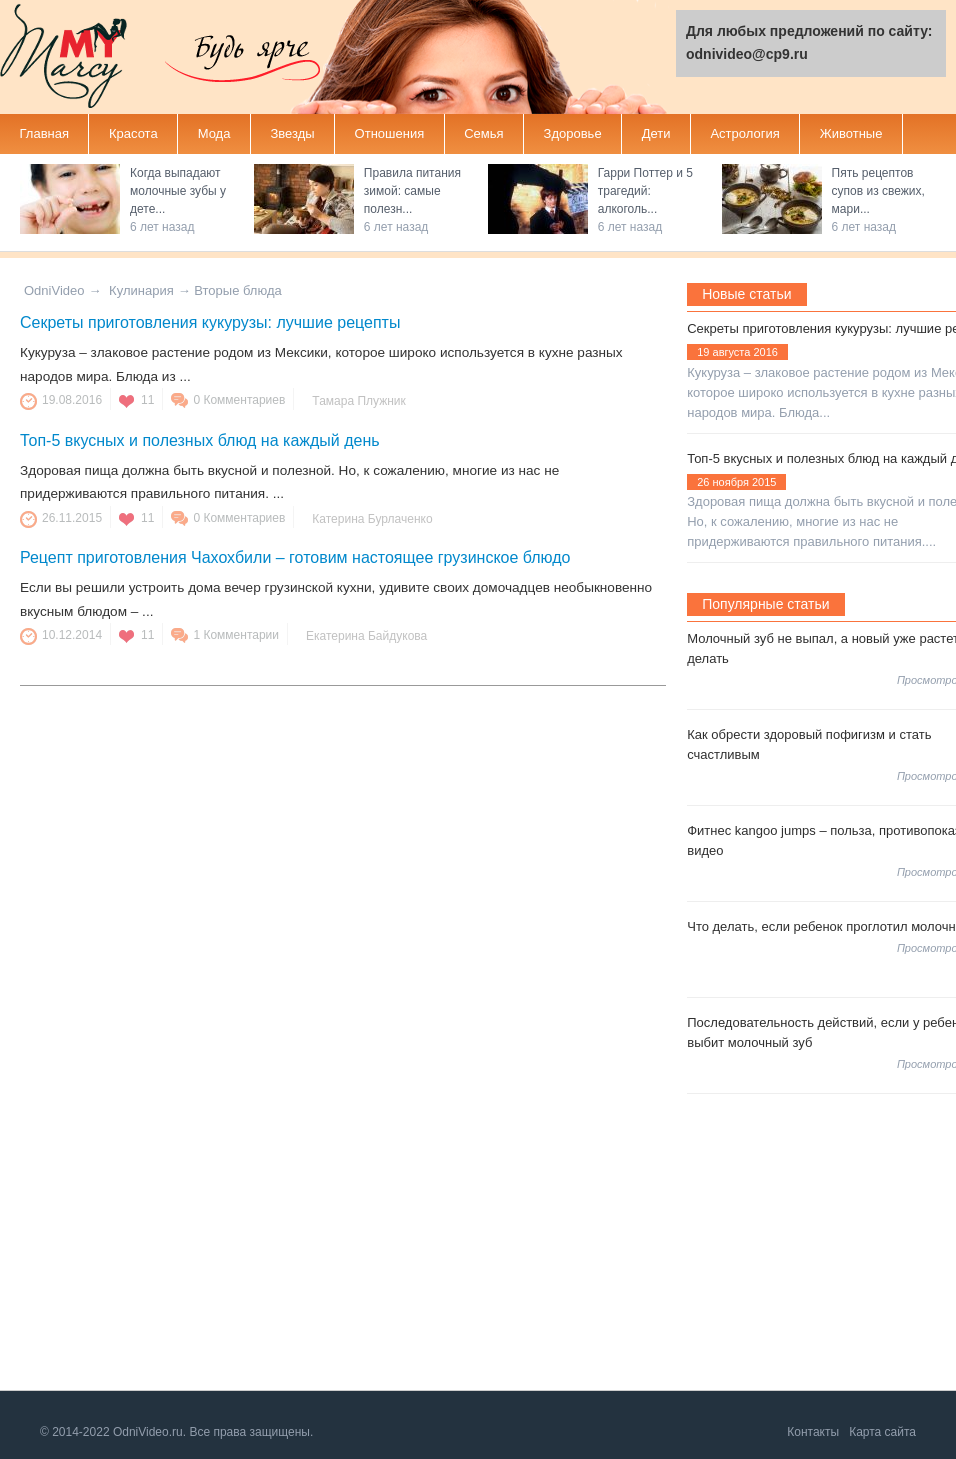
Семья (483, 133)
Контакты (813, 1432)
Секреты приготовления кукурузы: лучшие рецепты (210, 322)
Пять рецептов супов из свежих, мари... (878, 191)
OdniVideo (54, 290)
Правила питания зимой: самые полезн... (412, 191)
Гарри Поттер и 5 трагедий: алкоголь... (645, 191)
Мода (214, 133)
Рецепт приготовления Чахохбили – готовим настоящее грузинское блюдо (295, 557)
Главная (44, 133)
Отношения (390, 133)
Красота (133, 133)
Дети (656, 133)
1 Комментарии (236, 635)
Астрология (744, 133)
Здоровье (573, 133)
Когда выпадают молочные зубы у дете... (178, 191)
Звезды (292, 133)
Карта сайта (882, 1432)
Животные (851, 133)
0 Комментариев (239, 400)
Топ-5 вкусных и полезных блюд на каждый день (200, 440)
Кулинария (141, 290)
